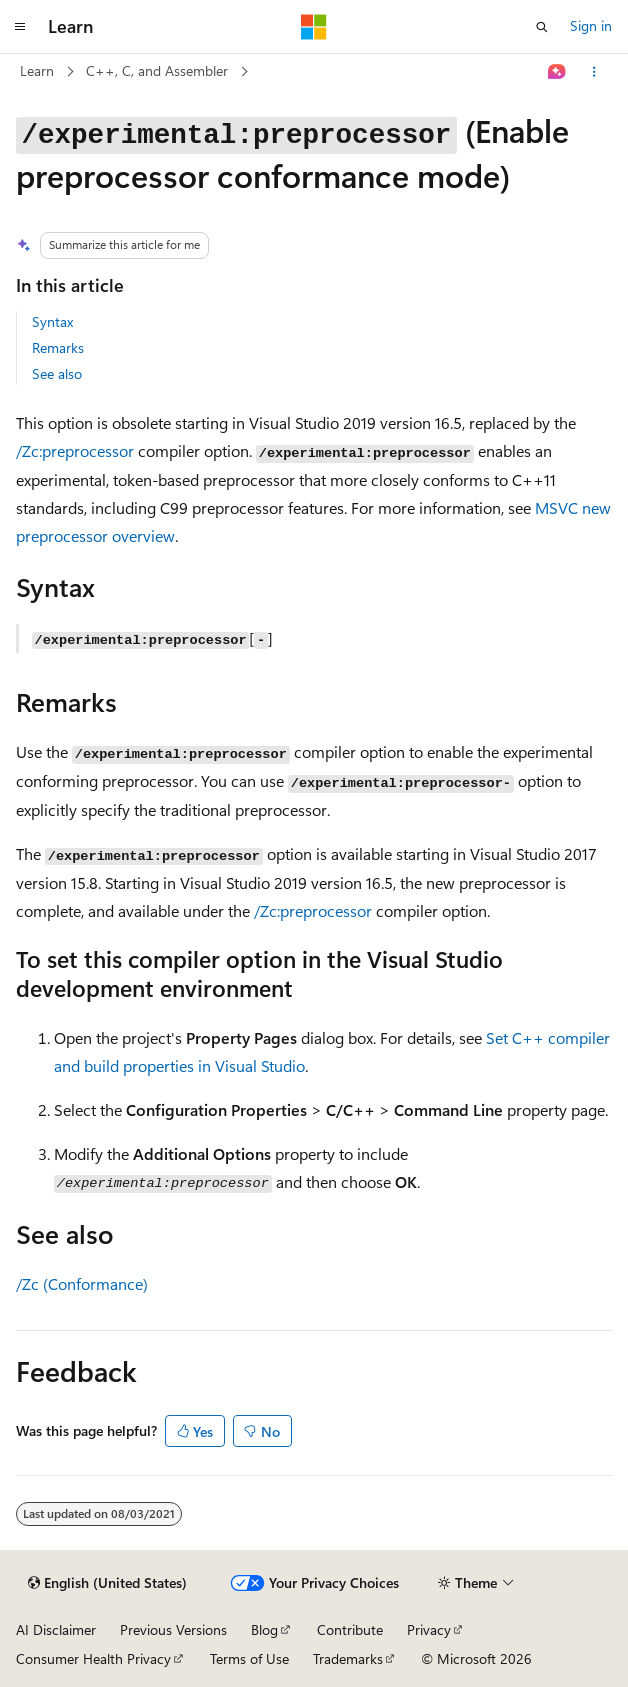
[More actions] (594, 72)
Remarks (58, 347)
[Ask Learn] (557, 72)
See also (57, 373)
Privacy (429, 1629)
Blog (264, 1629)
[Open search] (542, 27)
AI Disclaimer (56, 1629)
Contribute (350, 1629)
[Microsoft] (314, 27)
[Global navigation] (20, 27)
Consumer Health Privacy (93, 1658)
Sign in (591, 25)
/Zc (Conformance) (82, 1283)
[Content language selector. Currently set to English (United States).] (107, 1583)
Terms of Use (249, 1658)
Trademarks (348, 1658)
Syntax (52, 321)
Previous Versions (173, 1629)
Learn (37, 70)
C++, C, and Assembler (157, 70)
